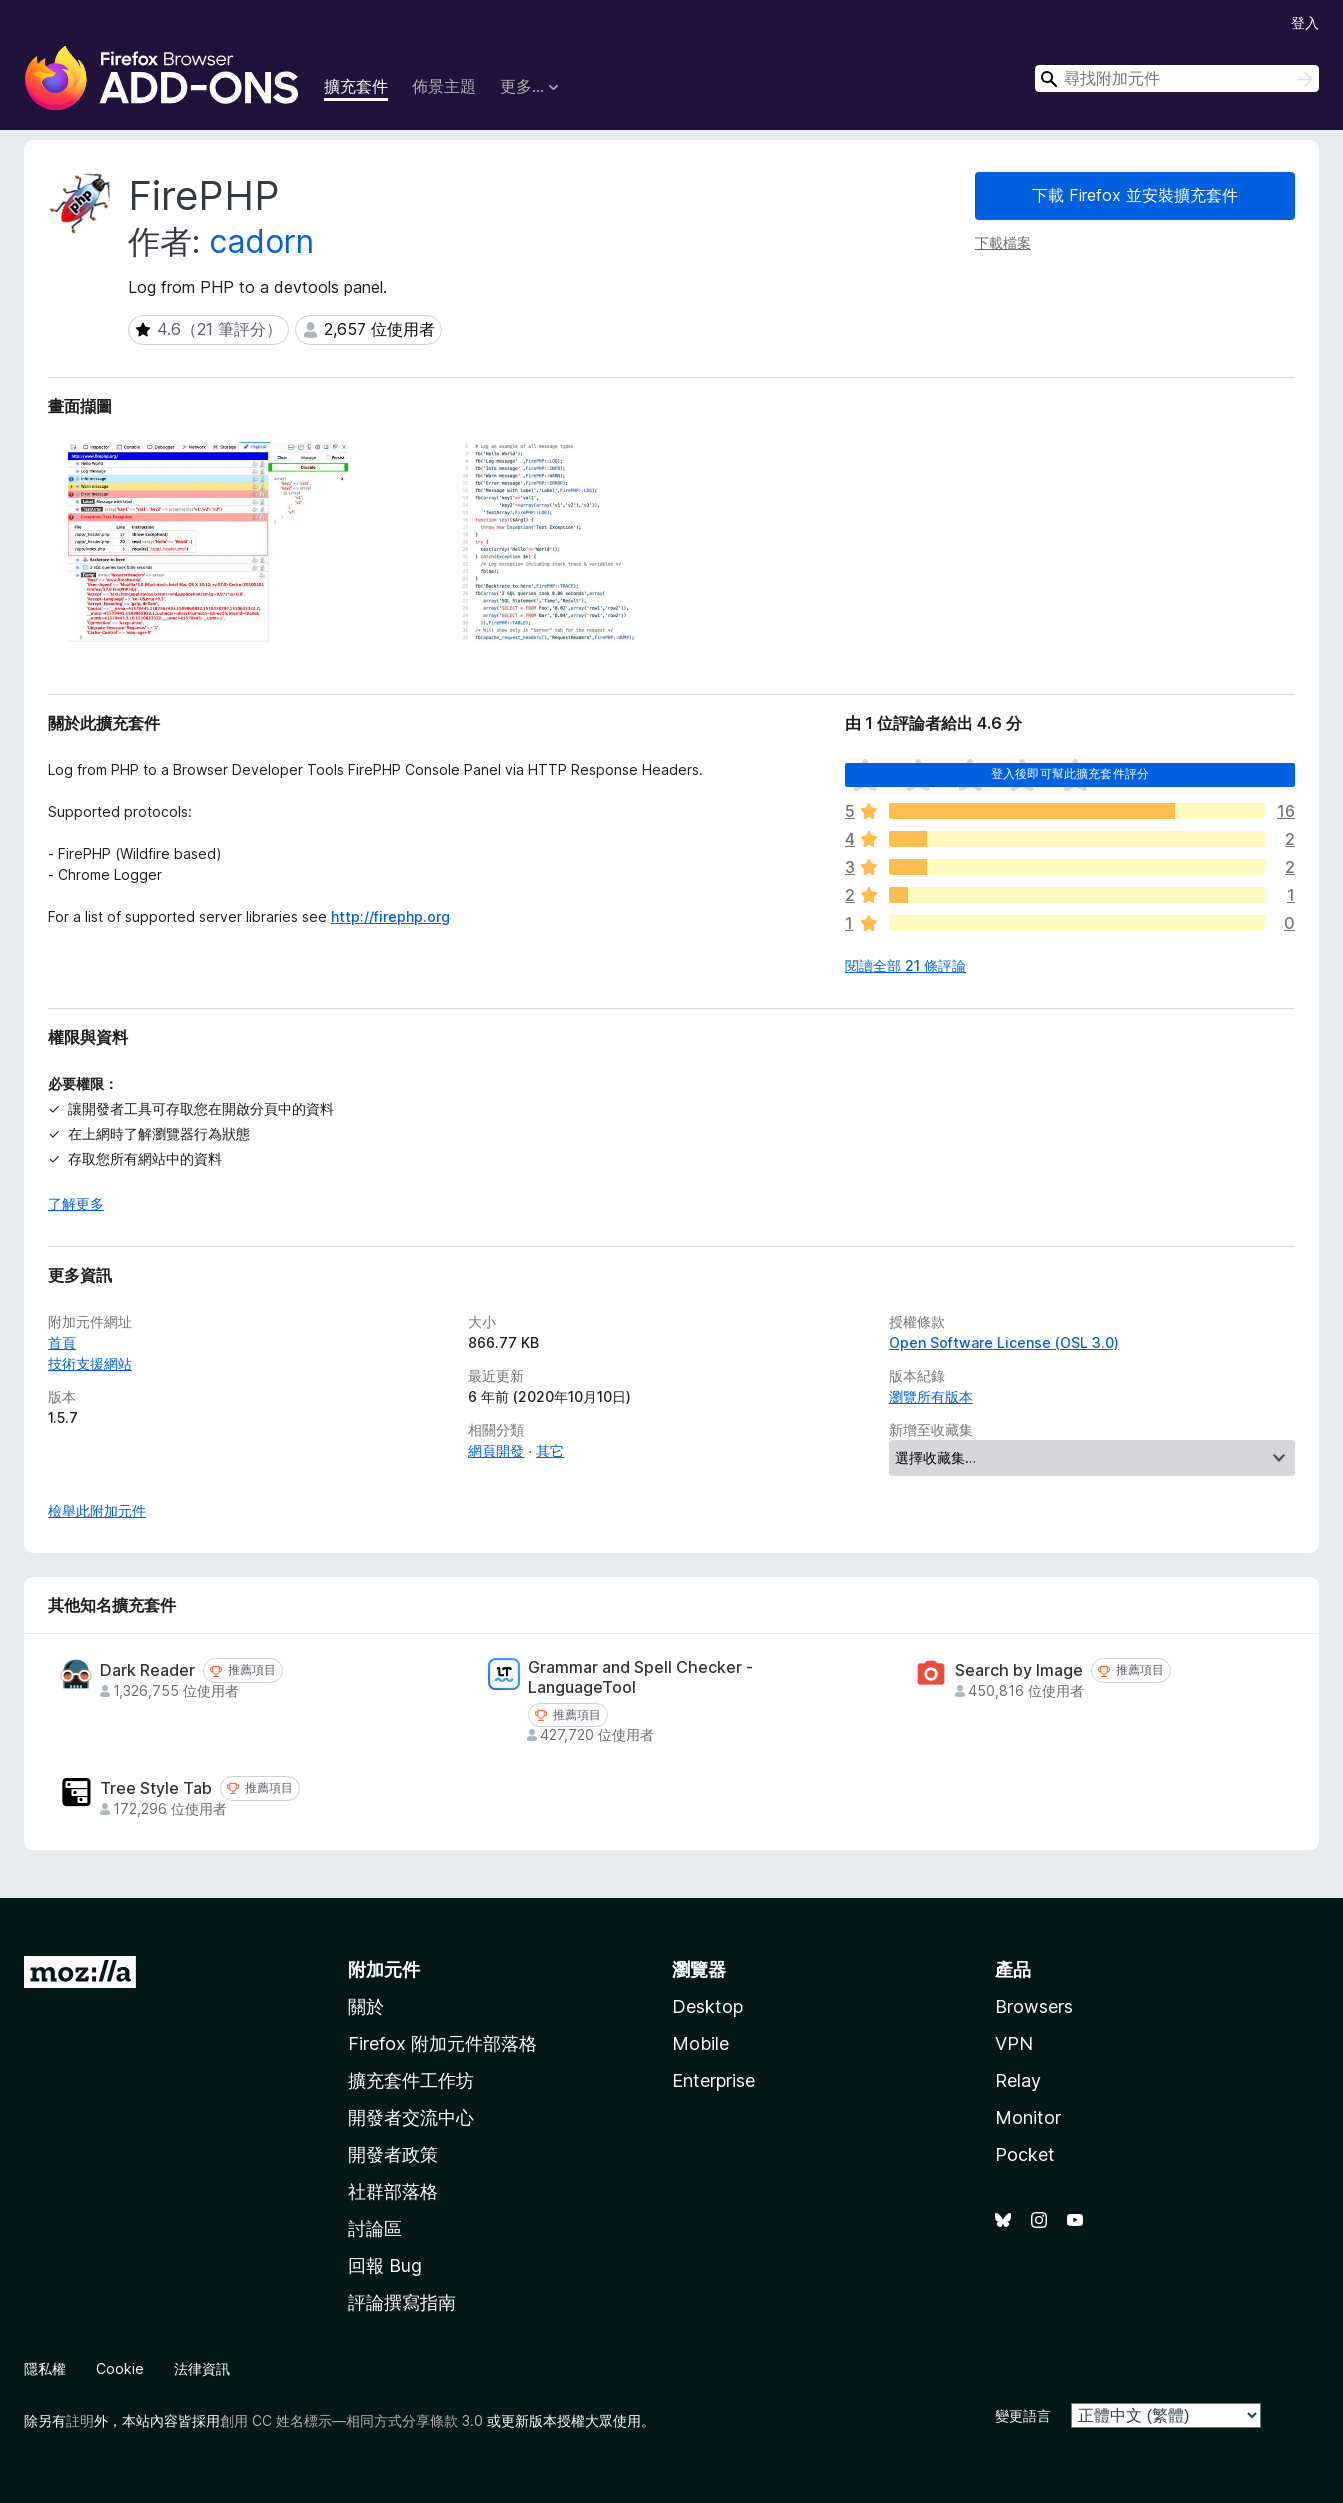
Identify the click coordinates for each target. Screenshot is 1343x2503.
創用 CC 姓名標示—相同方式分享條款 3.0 (351, 2420)
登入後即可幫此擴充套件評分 (1070, 773)
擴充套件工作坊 (411, 2080)
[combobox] (1177, 78)
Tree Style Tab (156, 1788)
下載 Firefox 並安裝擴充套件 (1135, 195)
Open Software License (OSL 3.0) (1004, 1342)
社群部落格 (393, 2191)
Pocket (1025, 2154)
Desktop (707, 2006)
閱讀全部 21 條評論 (905, 965)
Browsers (1034, 2006)
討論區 (375, 2228)
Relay (1018, 2080)
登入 (1305, 22)
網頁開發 (496, 1450)
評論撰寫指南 (402, 2302)
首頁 (62, 1342)
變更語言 (1023, 2415)
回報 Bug (385, 2265)
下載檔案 (1003, 242)
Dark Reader (147, 1670)
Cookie (120, 2368)
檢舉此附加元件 (97, 1510)
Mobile (700, 2043)
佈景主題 (444, 86)
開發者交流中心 (411, 2117)
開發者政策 (393, 2154)
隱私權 (45, 2368)
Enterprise (713, 2080)
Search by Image (1019, 1670)
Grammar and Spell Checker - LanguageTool (640, 1677)
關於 (366, 2006)
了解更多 (76, 1203)
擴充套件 (356, 86)
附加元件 (384, 1969)
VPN (1014, 2043)
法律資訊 (202, 2368)
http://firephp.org (390, 916)
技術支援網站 (90, 1363)
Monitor (1028, 2117)
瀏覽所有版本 (931, 1396)
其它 (550, 1450)
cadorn (261, 241)
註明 (80, 2420)
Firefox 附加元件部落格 (442, 2043)
